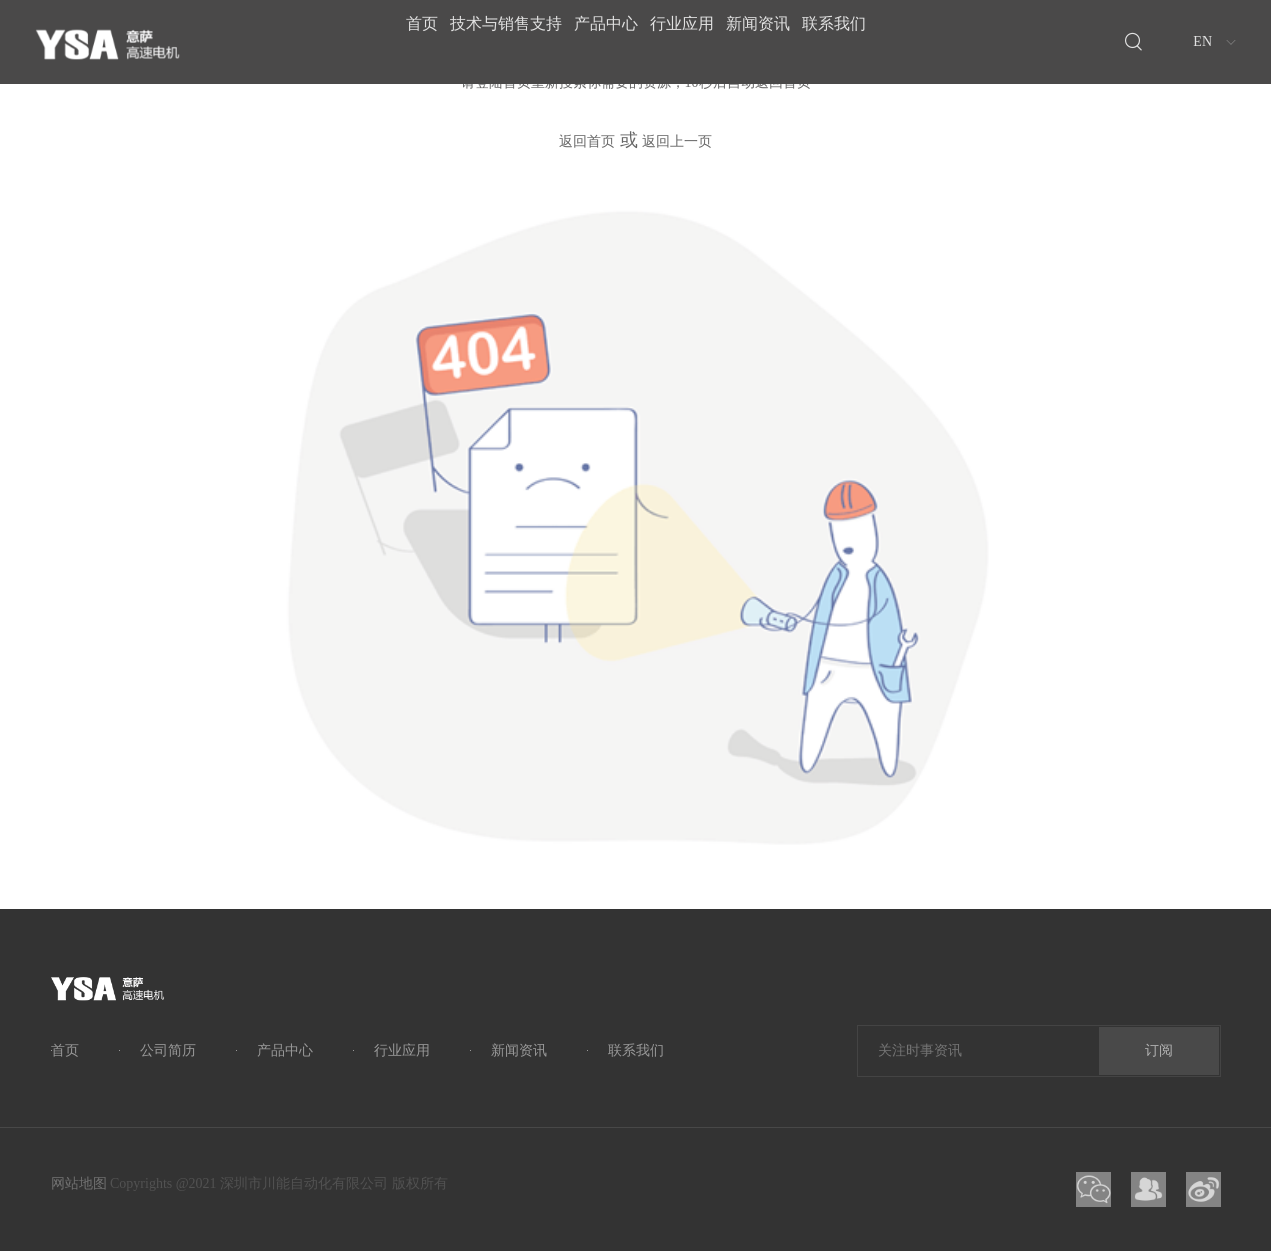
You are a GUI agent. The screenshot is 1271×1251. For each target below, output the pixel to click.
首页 (377, 41)
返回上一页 (677, 141)
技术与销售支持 (479, 41)
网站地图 (79, 1183)
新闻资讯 (785, 41)
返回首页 (587, 141)
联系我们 (879, 41)
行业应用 (691, 41)
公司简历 (168, 1050)
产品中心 (597, 41)
